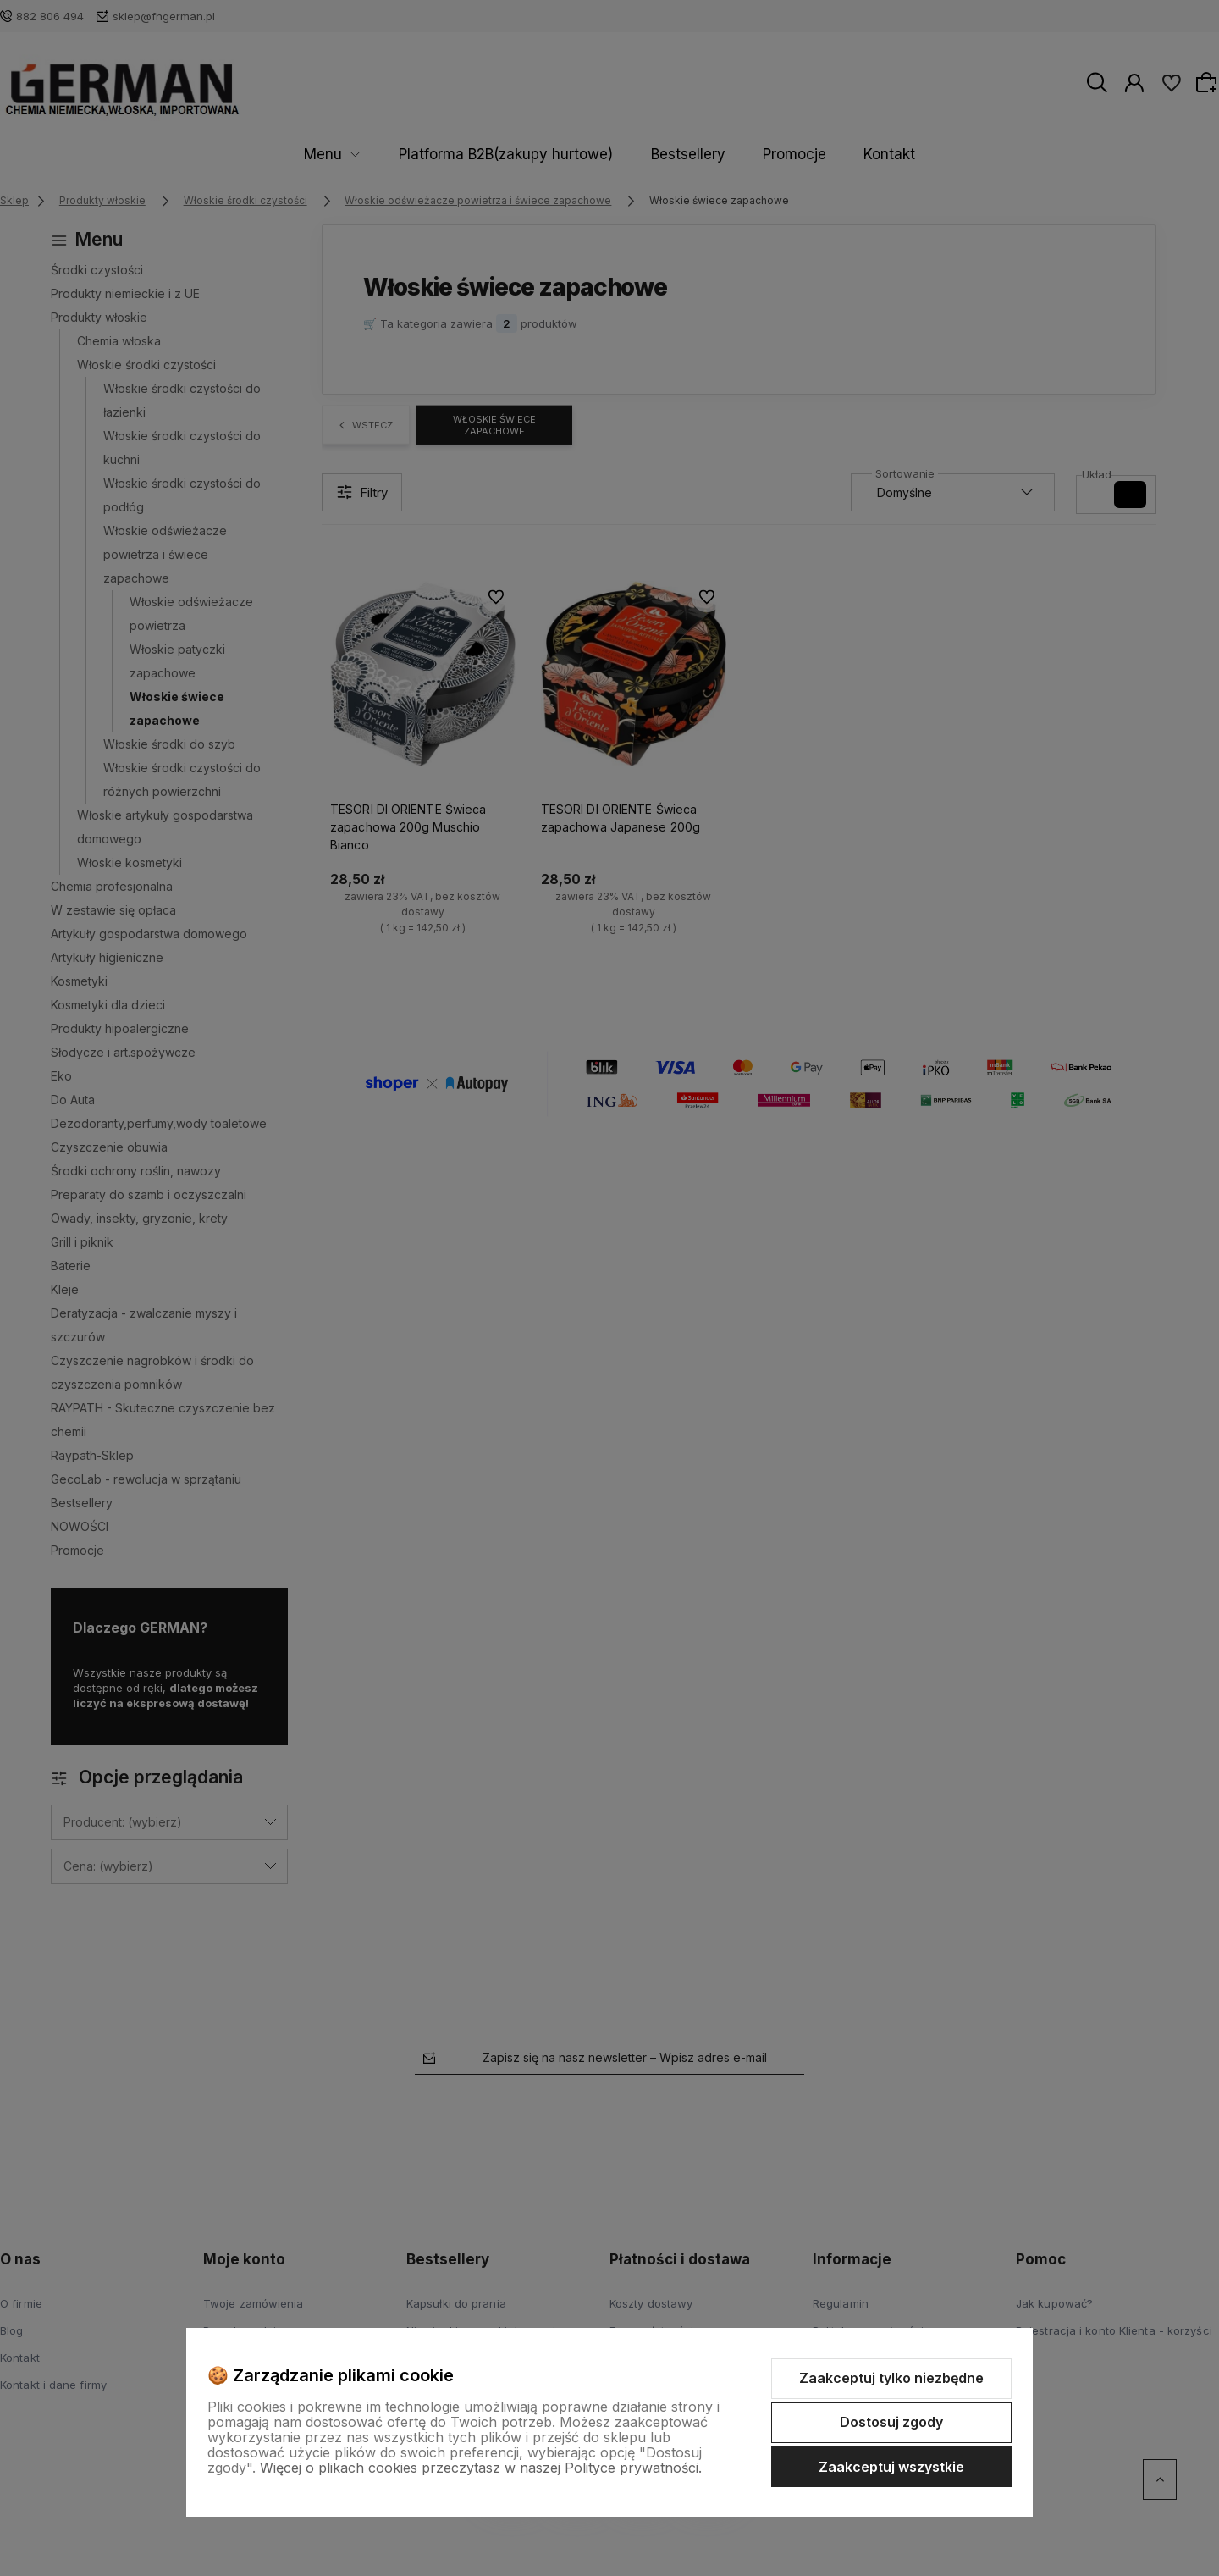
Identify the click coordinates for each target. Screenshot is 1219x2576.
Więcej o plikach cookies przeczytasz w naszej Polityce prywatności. (481, 2467)
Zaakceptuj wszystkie (891, 2466)
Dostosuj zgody (891, 2421)
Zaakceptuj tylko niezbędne (891, 2377)
